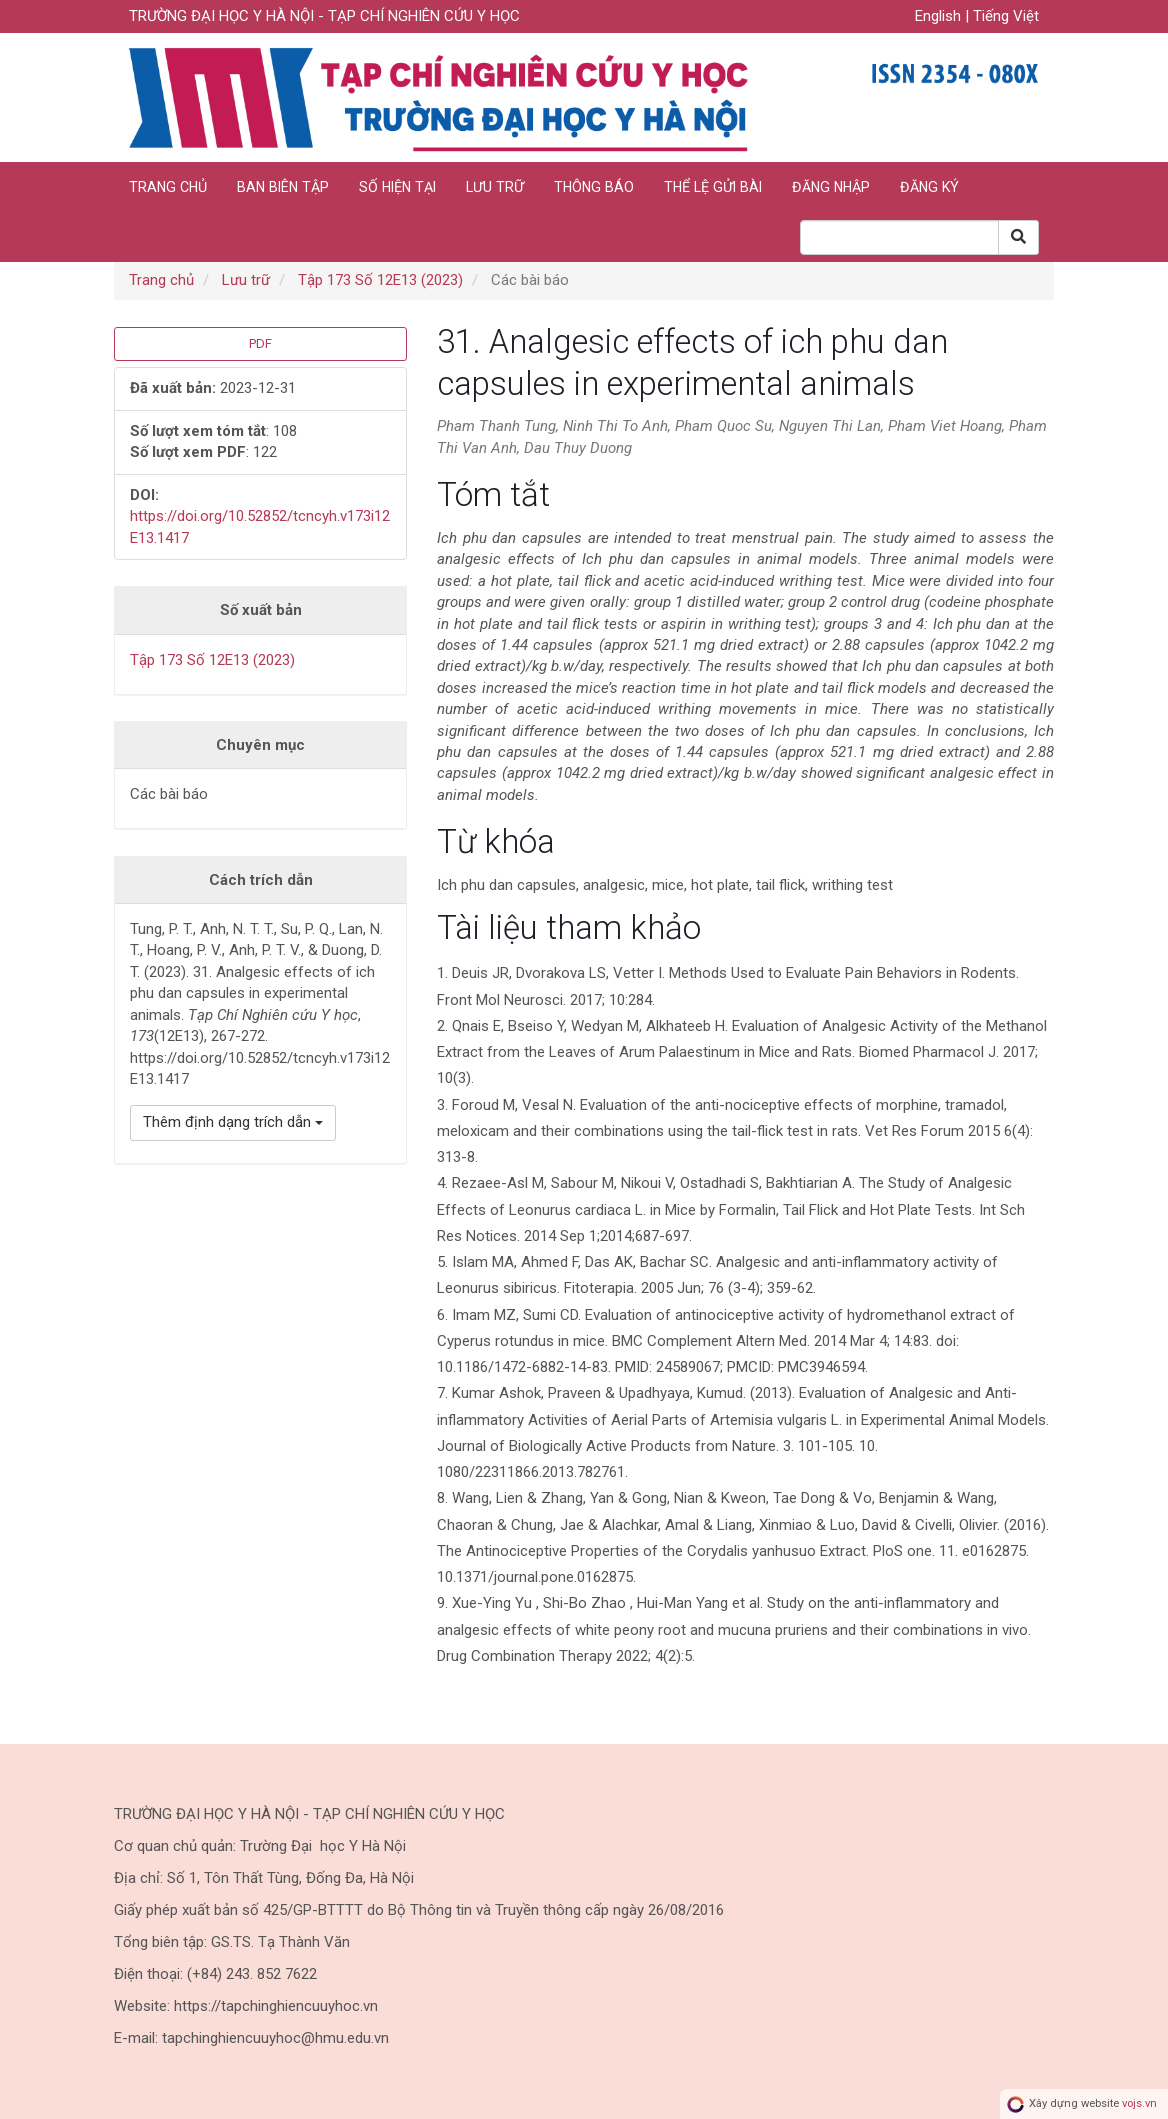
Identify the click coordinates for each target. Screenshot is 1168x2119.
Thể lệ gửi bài (713, 187)
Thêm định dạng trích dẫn (233, 1122)
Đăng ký (929, 187)
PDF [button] (260, 343)
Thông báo (594, 187)
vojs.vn (1139, 2103)
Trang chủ (168, 187)
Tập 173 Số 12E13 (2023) (380, 280)
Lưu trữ (495, 187)
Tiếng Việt (1006, 16)
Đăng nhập (831, 187)
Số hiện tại (397, 187)
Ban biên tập (283, 187)
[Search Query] (899, 237)
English (940, 16)
